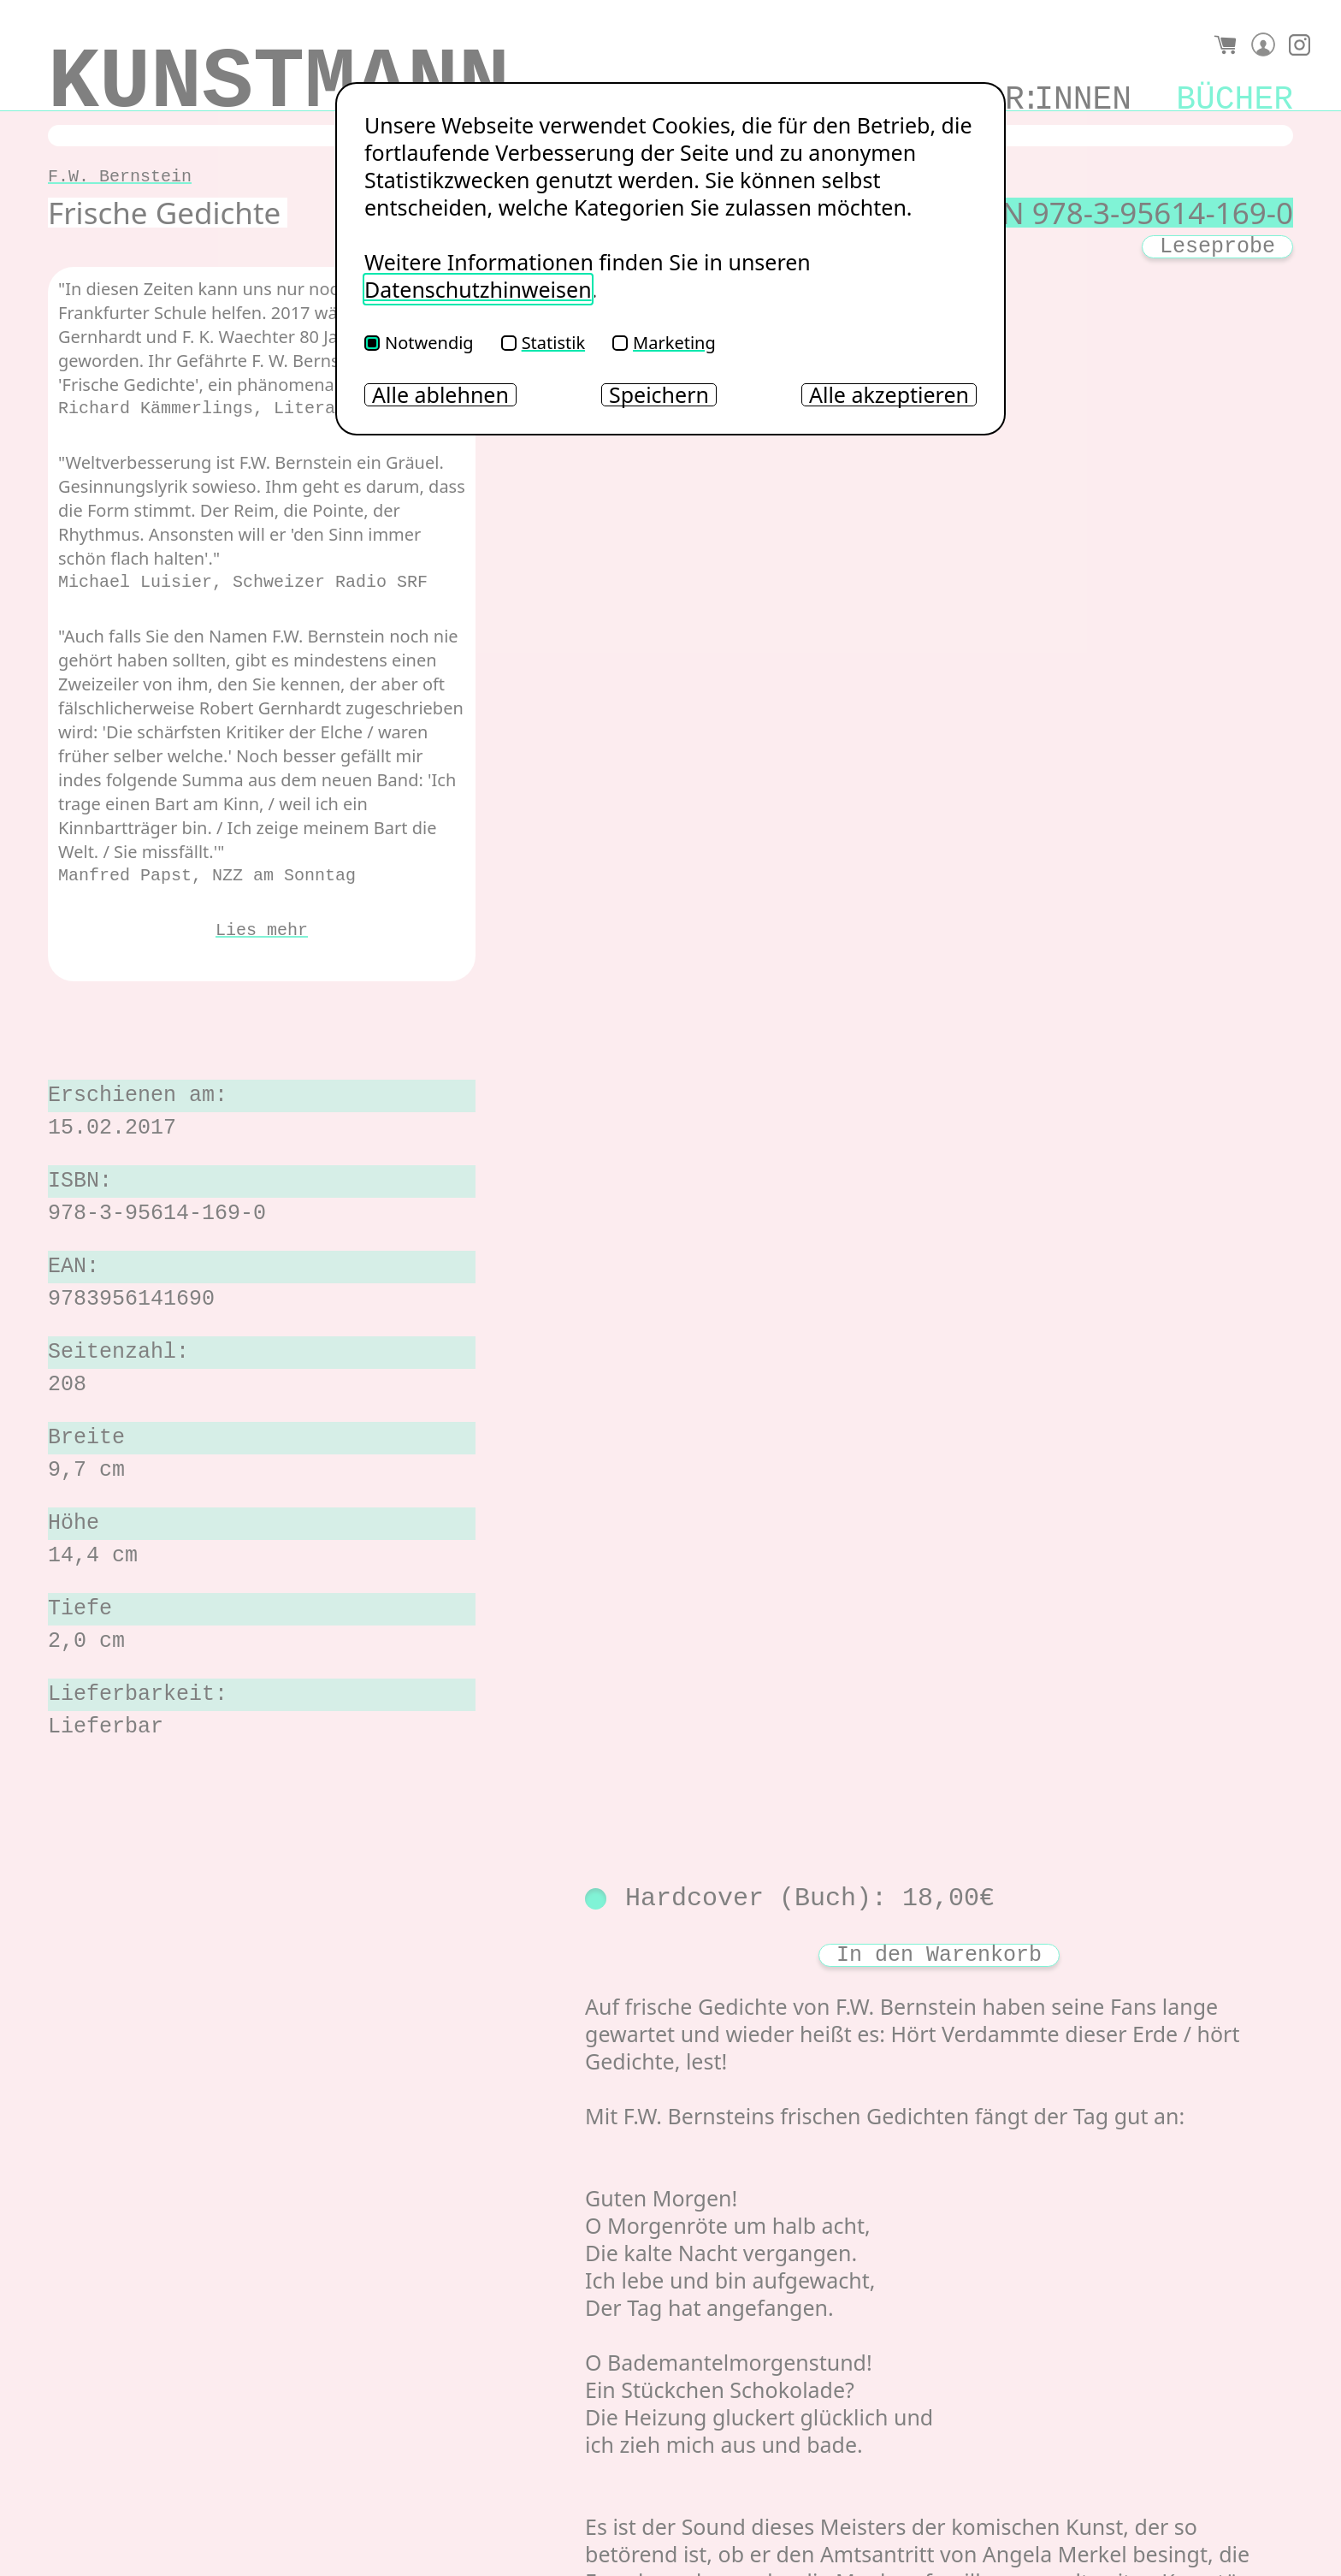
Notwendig (419, 342)
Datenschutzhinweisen (478, 289)
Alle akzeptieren (889, 394)
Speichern (659, 394)
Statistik (543, 342)
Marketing (664, 342)
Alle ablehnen (440, 394)
